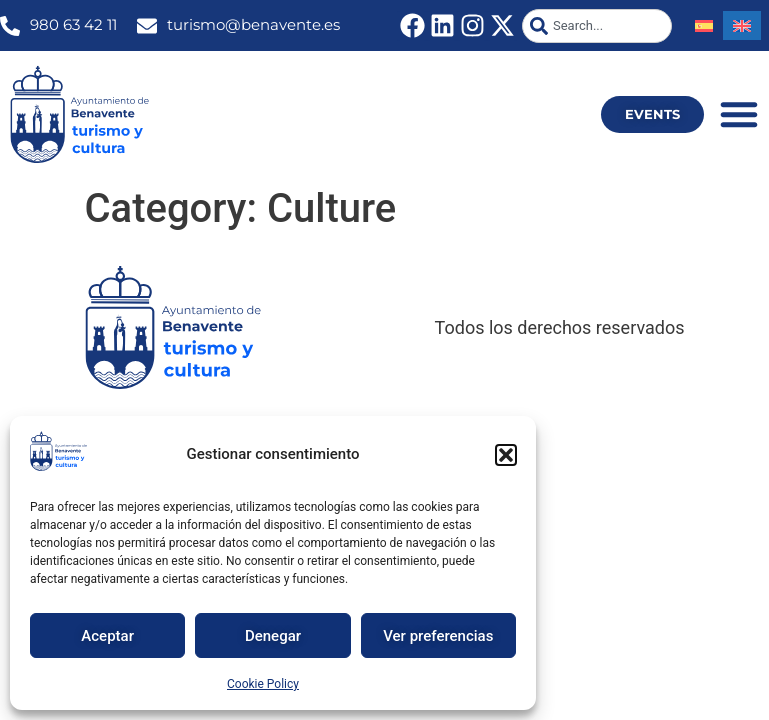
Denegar (273, 636)
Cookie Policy (263, 684)
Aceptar (107, 636)
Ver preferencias (438, 636)
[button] (506, 455)
